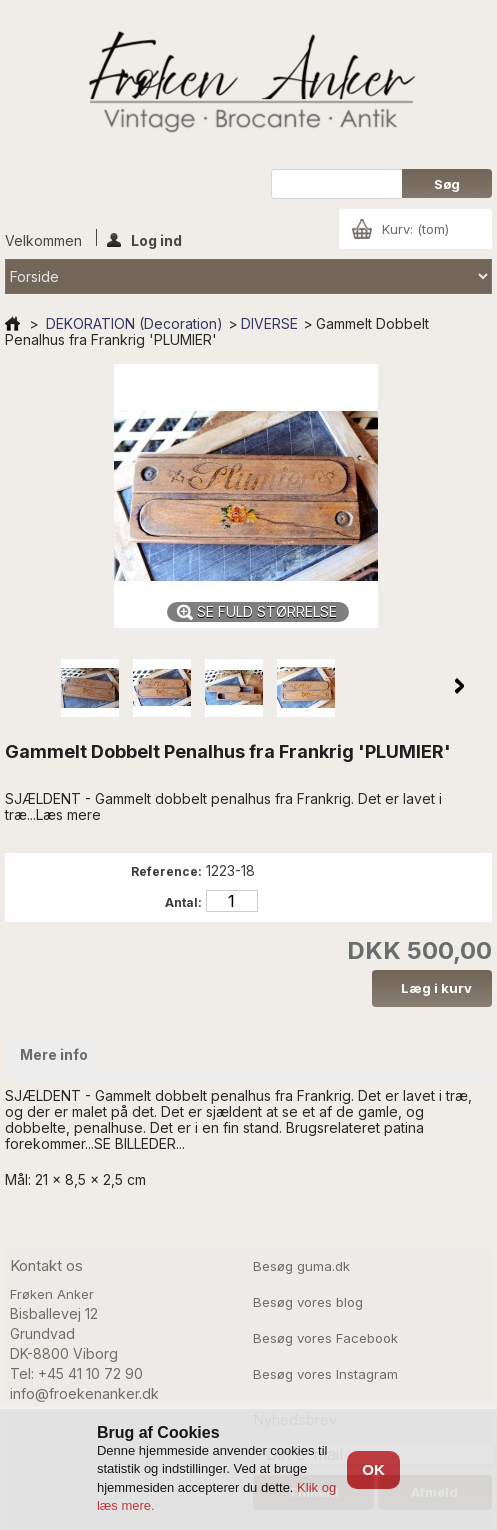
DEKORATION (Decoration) (134, 323)
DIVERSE (269, 323)
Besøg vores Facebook (325, 1338)
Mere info (54, 1054)
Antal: (183, 902)
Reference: (166, 871)
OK (373, 1469)
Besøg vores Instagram (325, 1374)
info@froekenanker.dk (84, 1393)
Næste (459, 686)
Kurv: (415, 229)
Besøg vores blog (308, 1302)
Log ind (144, 239)
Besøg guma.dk (301, 1266)
